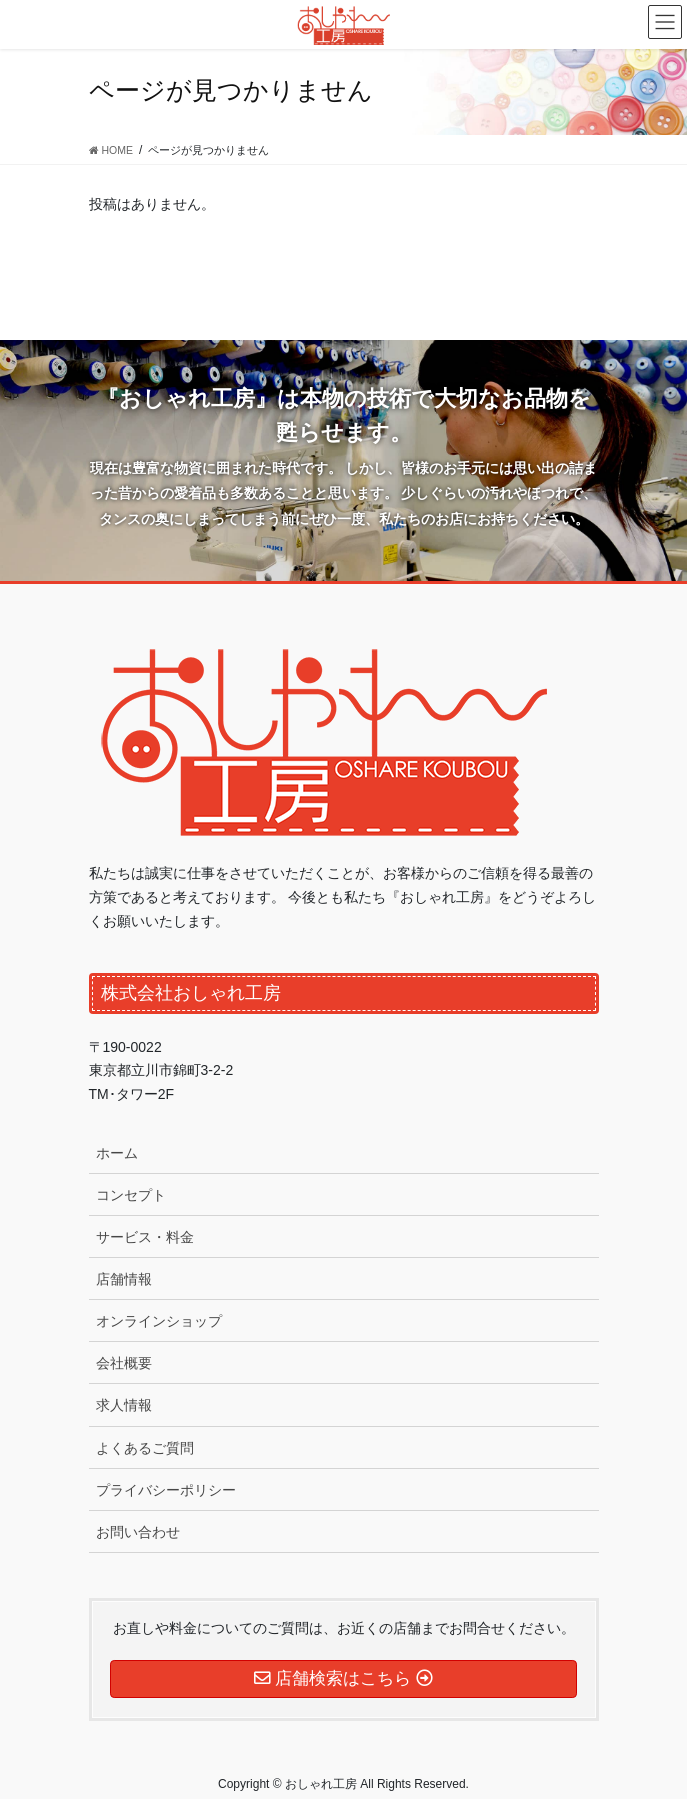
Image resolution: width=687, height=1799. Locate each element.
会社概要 (124, 1363)
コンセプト (131, 1195)
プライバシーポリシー (166, 1490)
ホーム (117, 1153)
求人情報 (124, 1405)
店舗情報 (124, 1279)
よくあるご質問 (145, 1448)
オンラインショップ (159, 1321)
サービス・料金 (145, 1237)
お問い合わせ (138, 1532)
